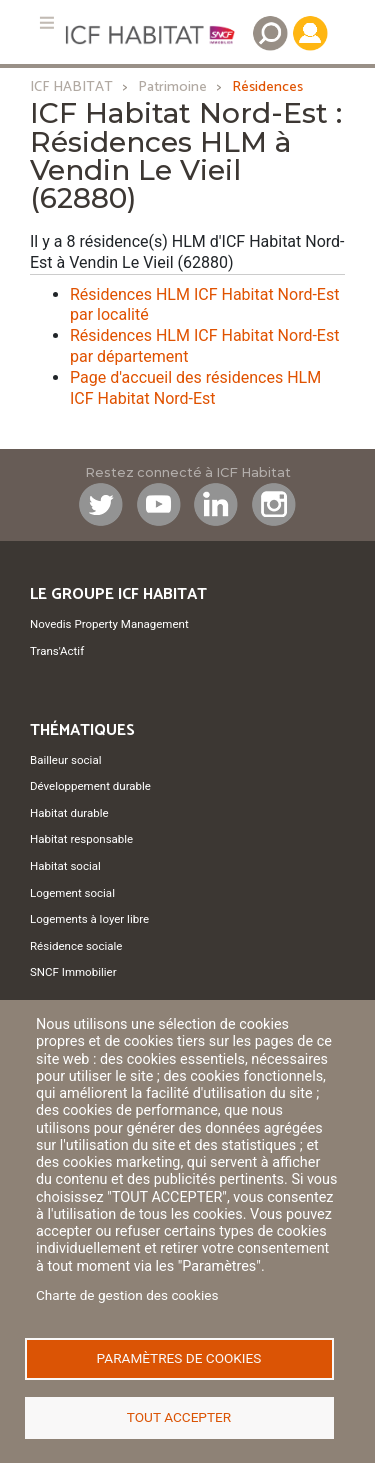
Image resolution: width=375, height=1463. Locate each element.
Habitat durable (69, 813)
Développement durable (90, 786)
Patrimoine (172, 87)
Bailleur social (65, 760)
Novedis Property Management (109, 624)
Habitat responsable (81, 839)
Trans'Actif (57, 651)
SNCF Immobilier (73, 972)
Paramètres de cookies (179, 1358)
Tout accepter (179, 1417)
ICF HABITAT (71, 87)
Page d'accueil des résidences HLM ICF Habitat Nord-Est (195, 388)
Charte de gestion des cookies (127, 1295)
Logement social (72, 893)
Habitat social (65, 866)
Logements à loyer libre (89, 919)
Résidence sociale (76, 946)
